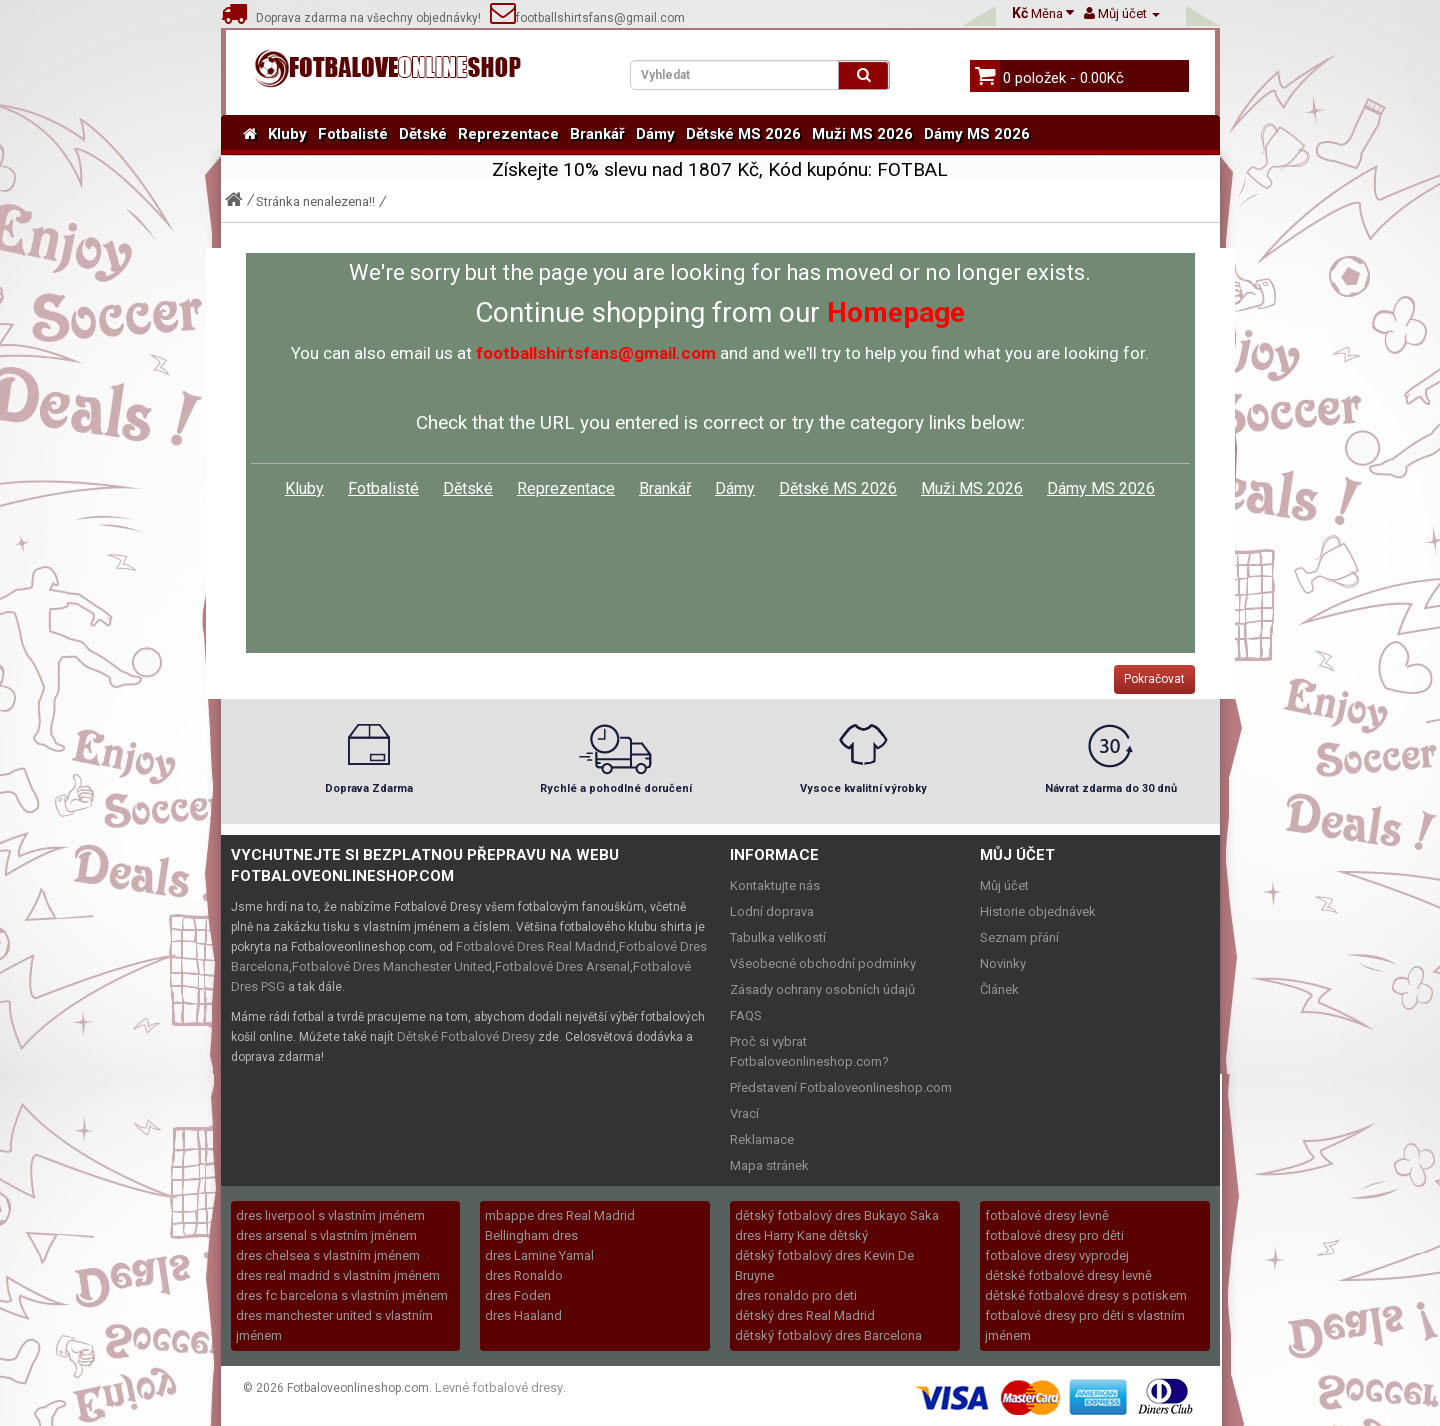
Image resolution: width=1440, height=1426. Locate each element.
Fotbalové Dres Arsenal (562, 966)
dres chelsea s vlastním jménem (328, 1255)
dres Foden (518, 1295)
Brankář (597, 134)
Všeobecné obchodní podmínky (823, 963)
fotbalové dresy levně (1047, 1215)
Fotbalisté (353, 134)
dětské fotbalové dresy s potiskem (1086, 1295)
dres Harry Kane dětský (801, 1235)
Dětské (423, 134)
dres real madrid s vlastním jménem (338, 1275)
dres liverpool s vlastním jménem (330, 1215)
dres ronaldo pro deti (796, 1295)
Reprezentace (508, 134)
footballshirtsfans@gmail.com (587, 18)
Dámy (655, 134)
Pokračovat (1154, 679)
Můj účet (1004, 885)
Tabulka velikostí (778, 937)
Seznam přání (1019, 937)
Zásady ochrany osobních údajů (822, 989)
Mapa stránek (769, 1165)
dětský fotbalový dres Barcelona (828, 1335)
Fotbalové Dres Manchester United (392, 966)
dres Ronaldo (524, 1275)
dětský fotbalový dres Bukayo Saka (837, 1215)
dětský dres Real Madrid (805, 1315)
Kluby (287, 134)
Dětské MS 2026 (743, 134)
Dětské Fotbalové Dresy (466, 1036)
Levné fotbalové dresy (499, 1387)
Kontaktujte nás (775, 885)
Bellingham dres (531, 1235)
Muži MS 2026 (862, 134)
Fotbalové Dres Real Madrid (536, 946)
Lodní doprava (772, 911)
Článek (999, 989)
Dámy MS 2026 (977, 134)
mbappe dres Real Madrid (560, 1215)
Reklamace (762, 1139)
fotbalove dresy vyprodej (1057, 1255)
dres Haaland (523, 1315)
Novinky (1003, 963)
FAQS (746, 1015)
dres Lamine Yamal (539, 1255)
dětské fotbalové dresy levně (1068, 1275)
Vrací (744, 1113)
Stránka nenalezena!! (315, 201)
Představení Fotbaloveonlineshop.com (841, 1087)
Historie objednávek (1038, 911)
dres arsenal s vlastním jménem (326, 1235)
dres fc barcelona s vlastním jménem (342, 1295)
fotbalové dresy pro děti (1054, 1235)
